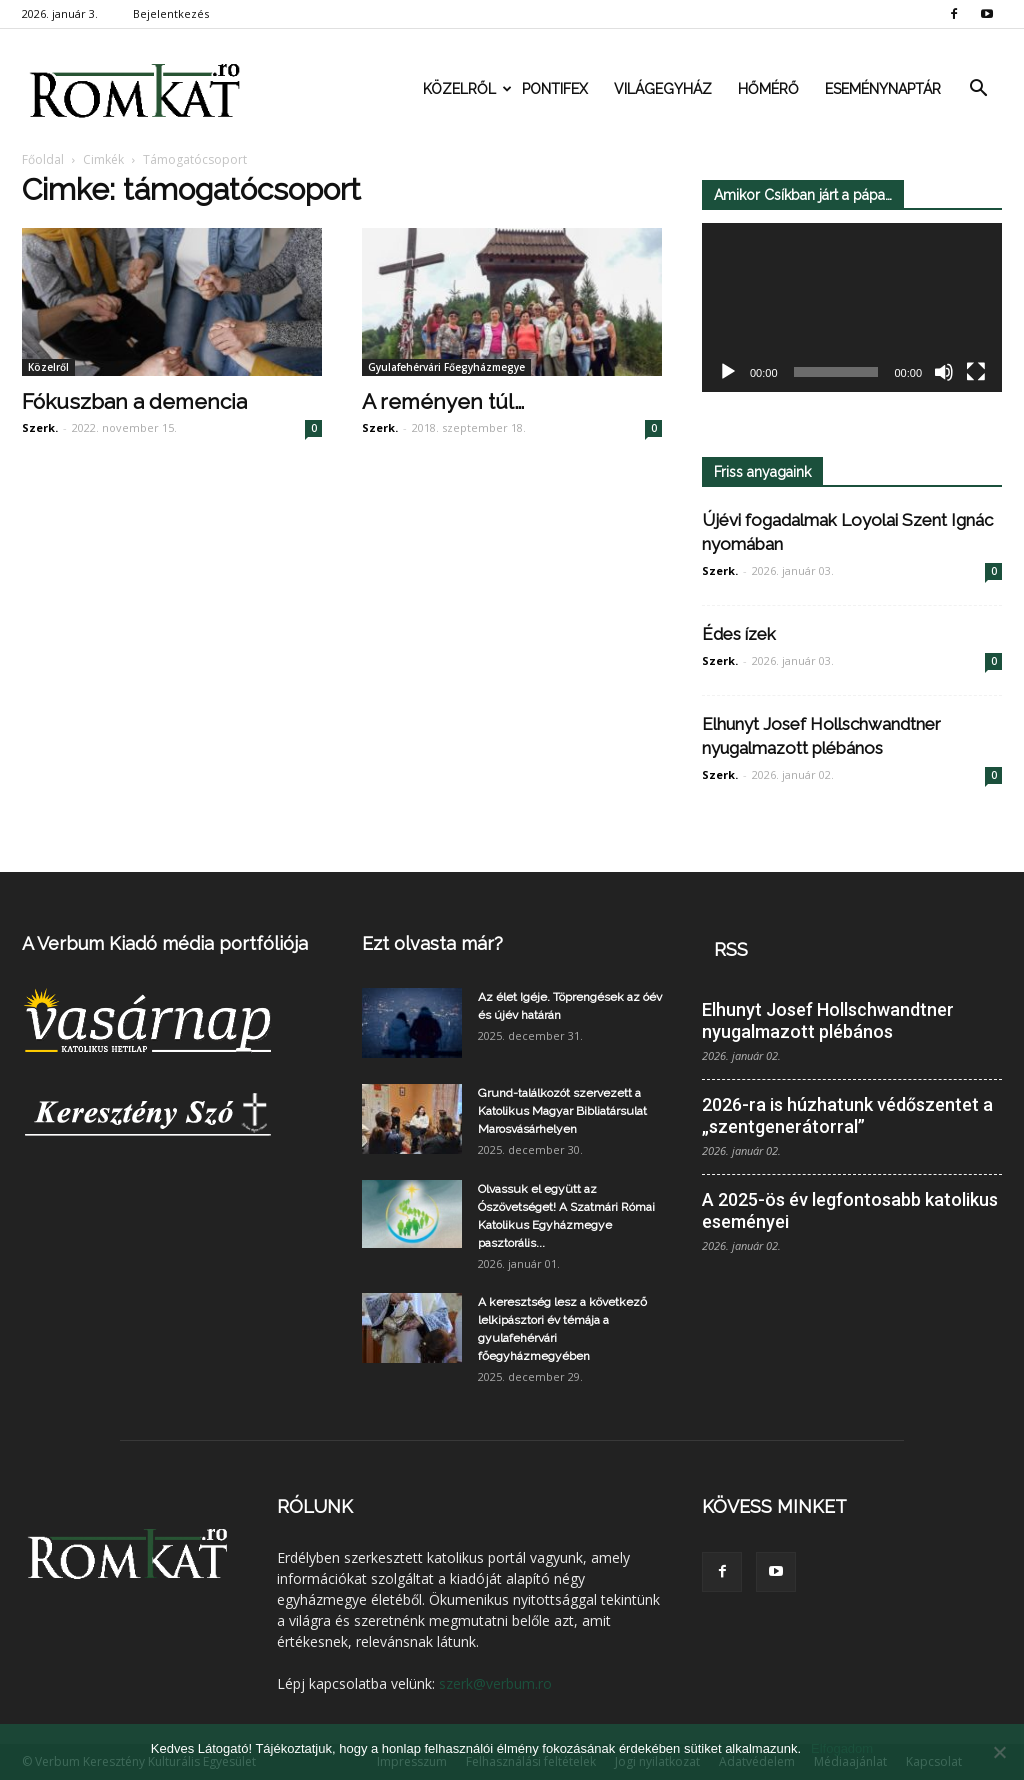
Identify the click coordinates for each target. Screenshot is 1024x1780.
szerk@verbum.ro (495, 1683)
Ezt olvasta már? (432, 943)
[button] (978, 89)
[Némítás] (944, 373)
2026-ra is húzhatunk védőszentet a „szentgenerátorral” (847, 1115)
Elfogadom (842, 1748)
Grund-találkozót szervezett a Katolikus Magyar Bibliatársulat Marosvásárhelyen (562, 1111)
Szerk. (40, 427)
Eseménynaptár (883, 89)
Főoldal (43, 159)
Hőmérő (768, 89)
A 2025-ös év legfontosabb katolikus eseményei (850, 1210)
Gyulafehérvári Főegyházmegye (446, 367)
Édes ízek (739, 634)
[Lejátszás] (728, 373)
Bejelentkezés (171, 13)
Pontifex (555, 89)
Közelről (466, 89)
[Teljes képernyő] (976, 373)
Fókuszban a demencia (134, 401)
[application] (852, 308)
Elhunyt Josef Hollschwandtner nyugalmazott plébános (828, 1020)
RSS (731, 949)
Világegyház (663, 89)
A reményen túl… (443, 401)
